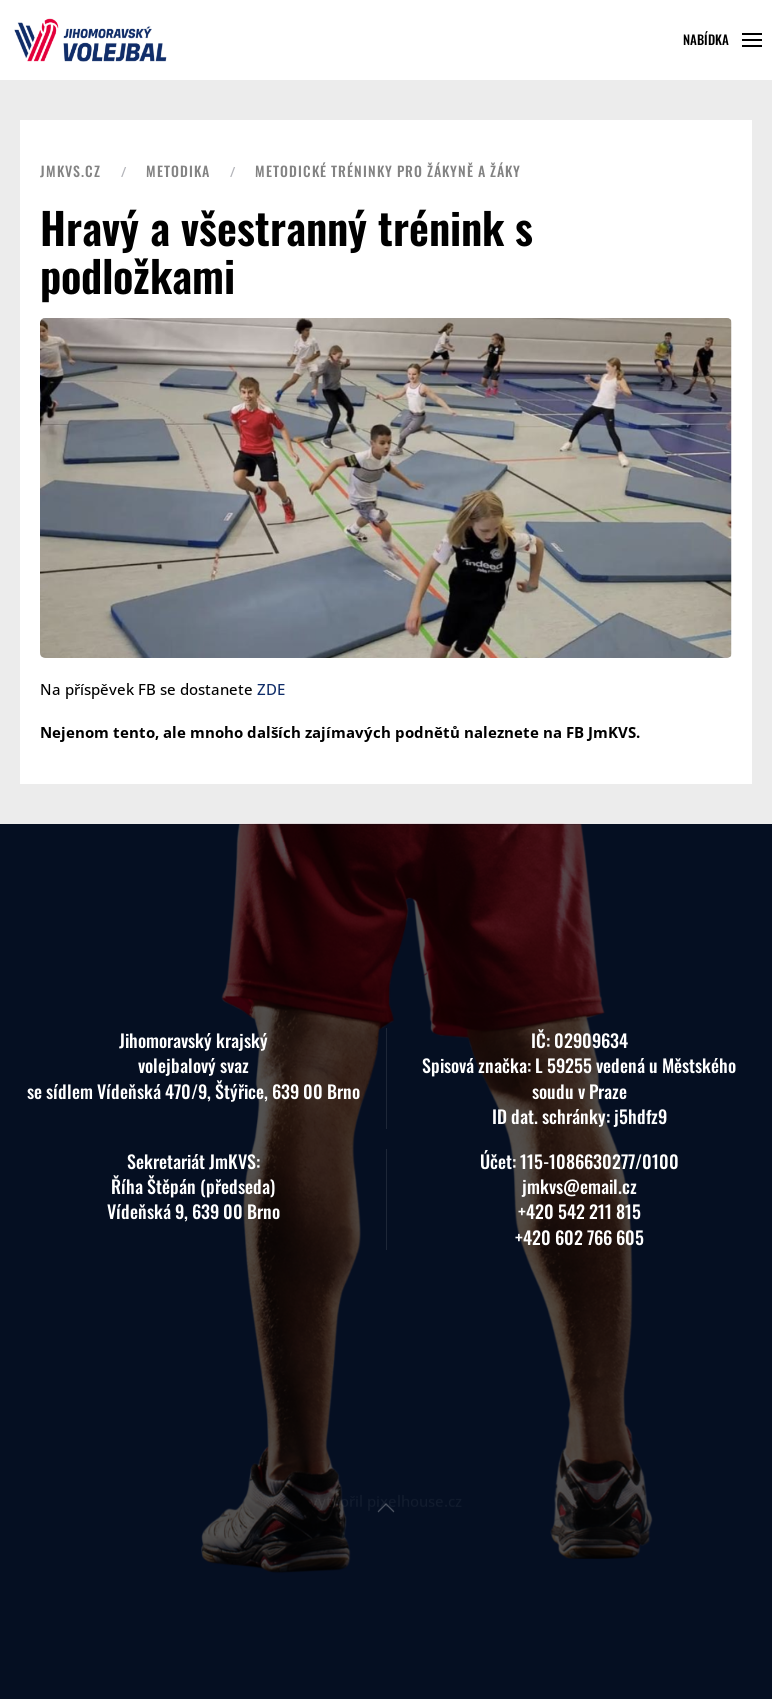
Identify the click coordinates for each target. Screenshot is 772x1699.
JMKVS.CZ (70, 170)
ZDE (271, 689)
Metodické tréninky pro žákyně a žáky (388, 170)
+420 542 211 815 (579, 1177)
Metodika (178, 170)
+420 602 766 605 (579, 1202)
